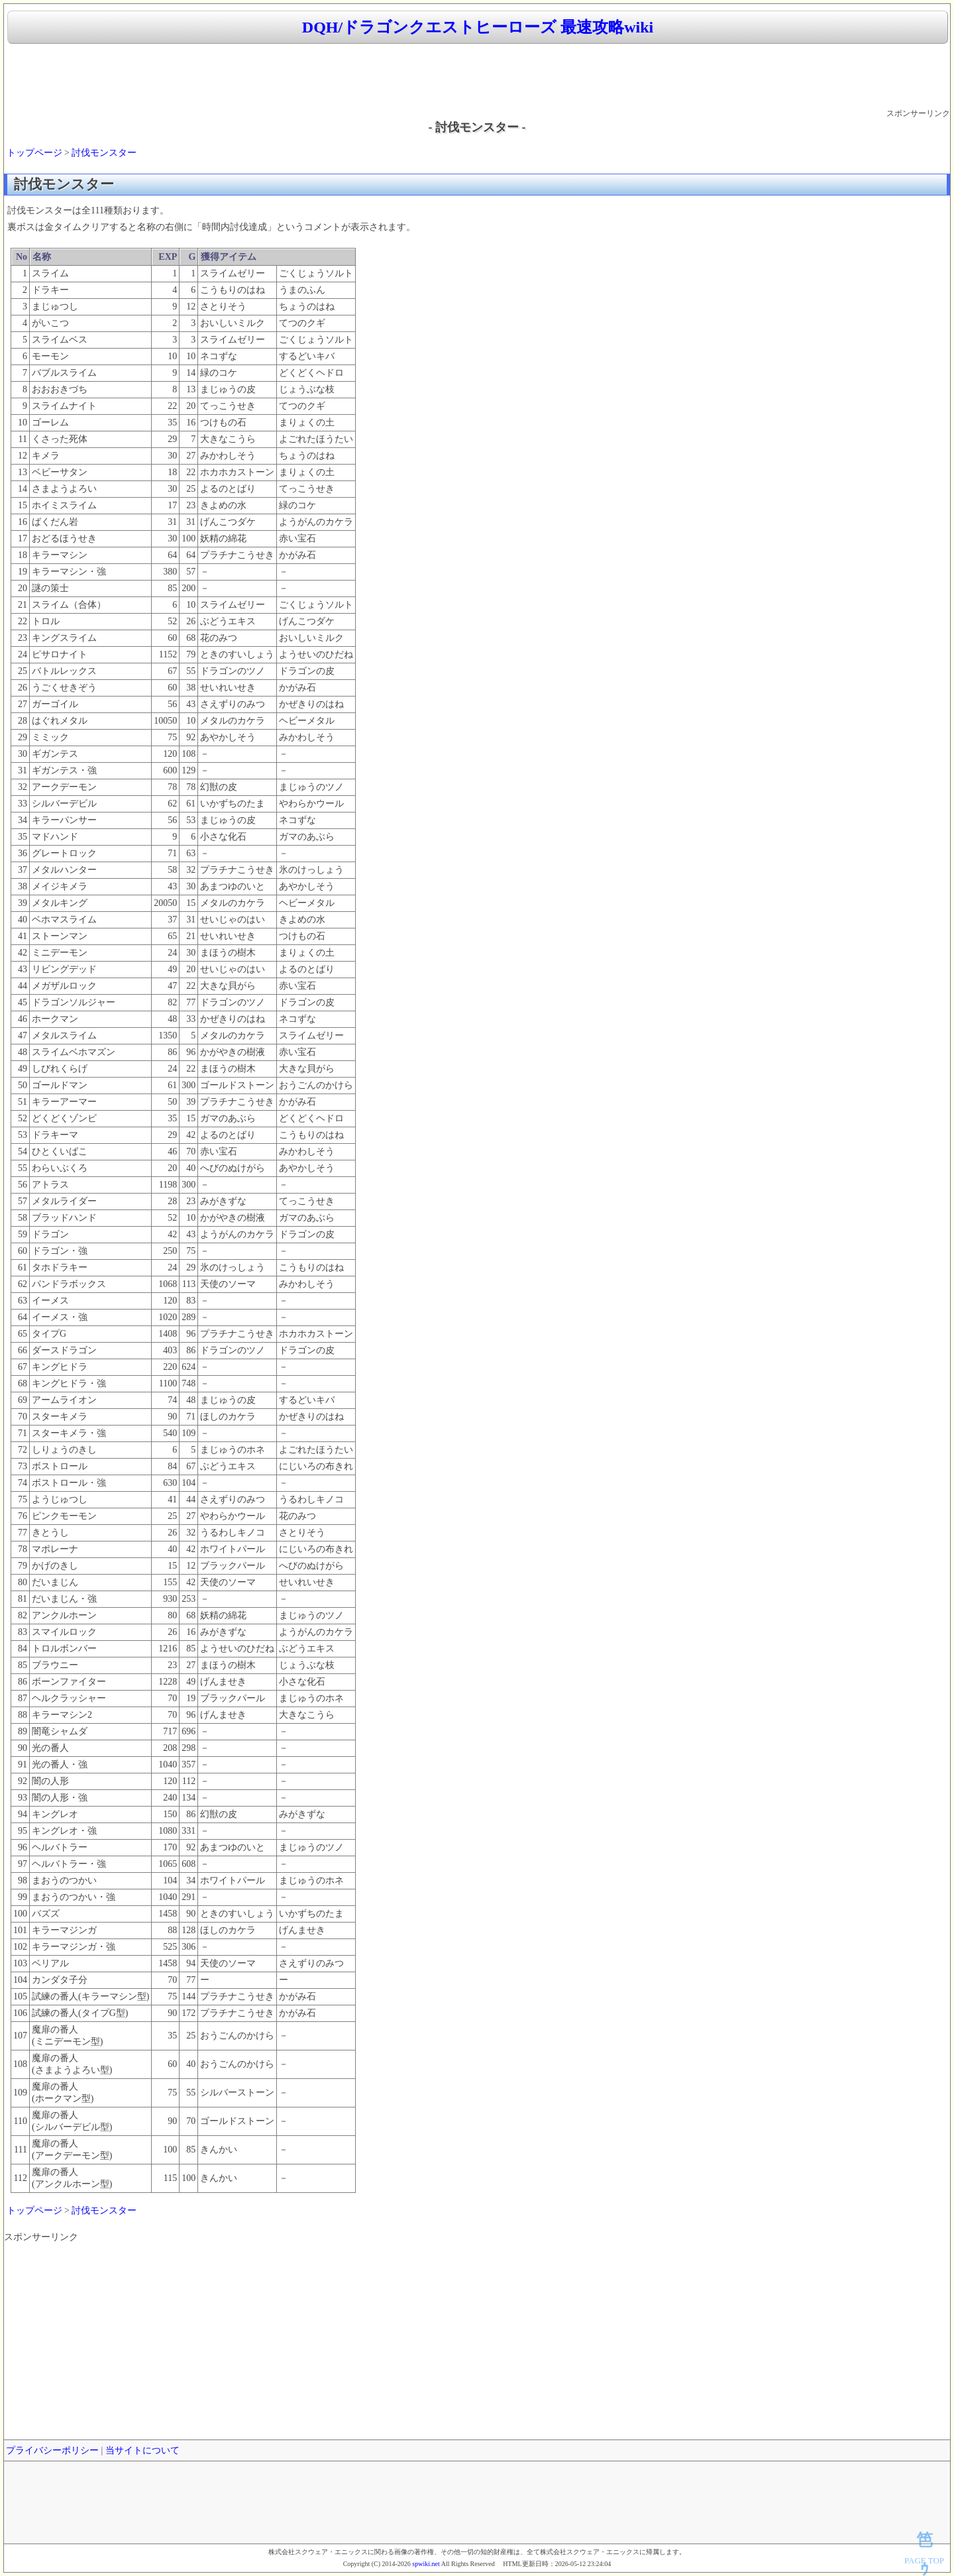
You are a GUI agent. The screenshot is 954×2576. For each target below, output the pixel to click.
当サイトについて (142, 2450)
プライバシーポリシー (52, 2450)
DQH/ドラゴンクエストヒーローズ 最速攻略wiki (477, 27)
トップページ (34, 153)
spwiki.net (425, 2563)
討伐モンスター (104, 153)
